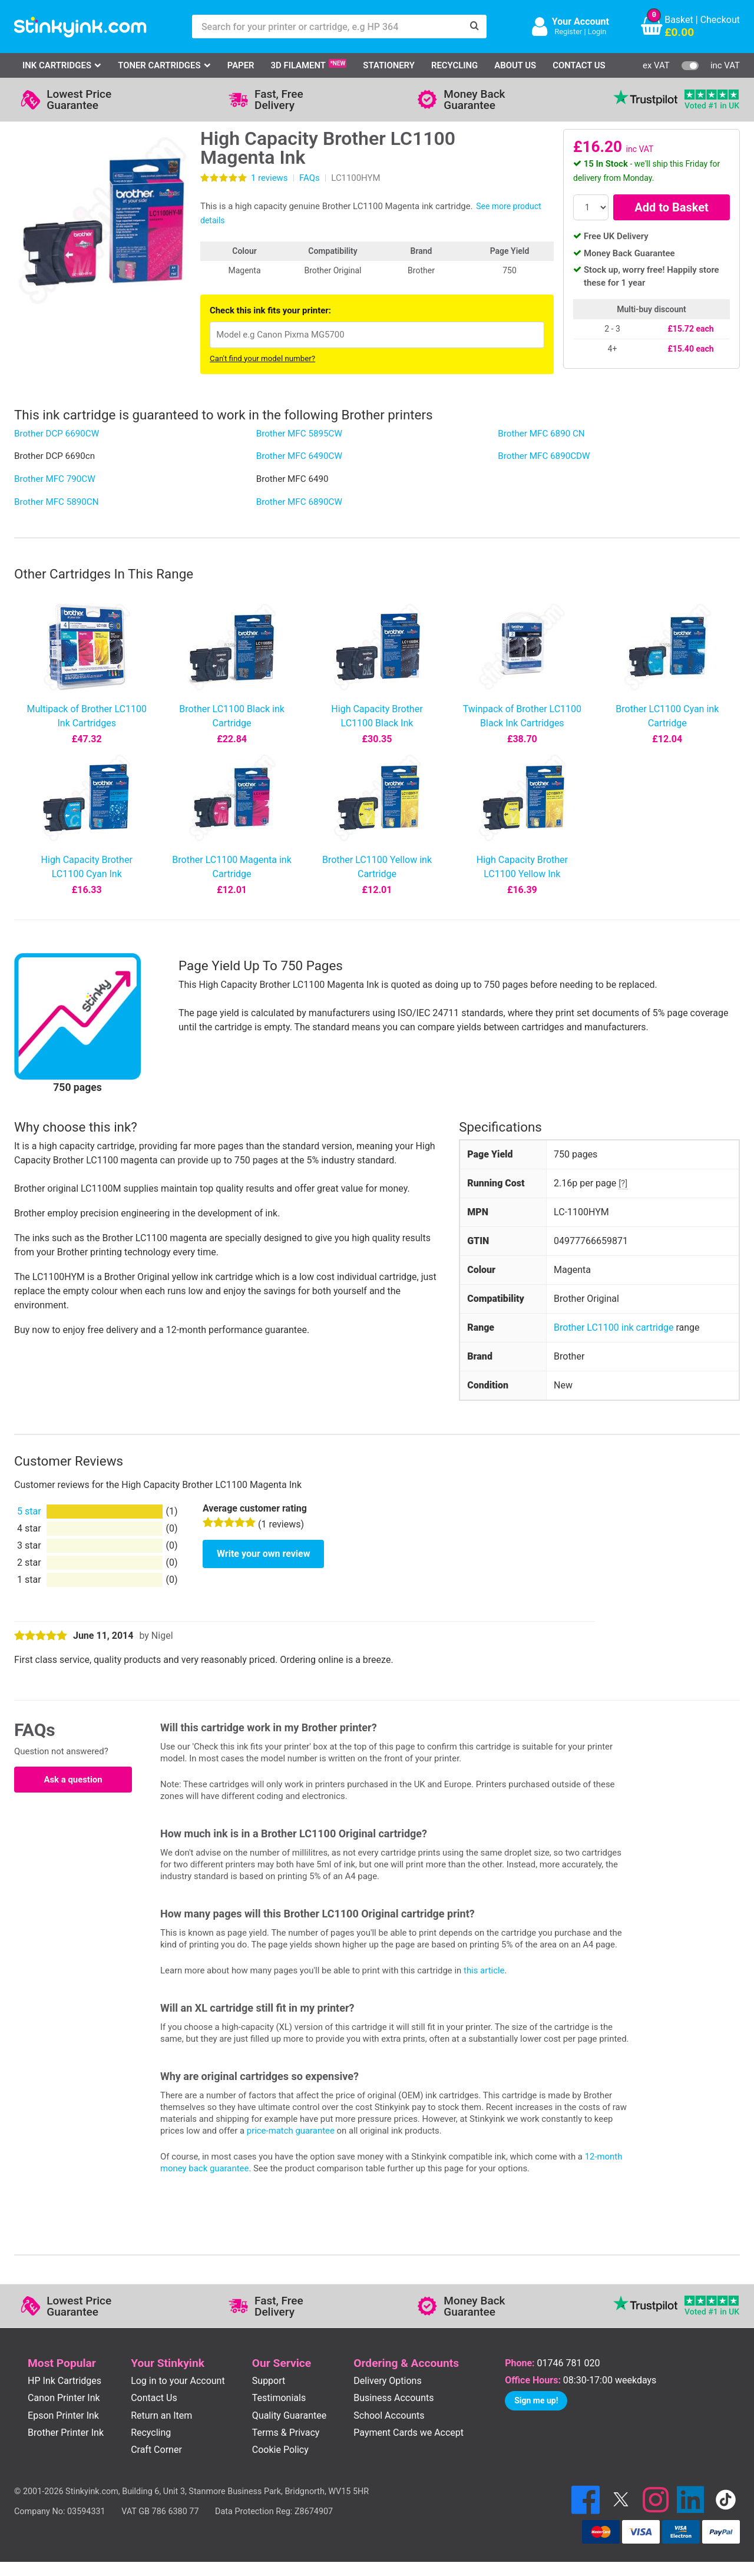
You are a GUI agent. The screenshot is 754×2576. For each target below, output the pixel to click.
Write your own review (263, 1553)
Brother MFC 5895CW (299, 433)
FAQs (309, 178)
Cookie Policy (280, 2449)
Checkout (720, 19)
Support (268, 2380)
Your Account (580, 21)
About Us (515, 65)
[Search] (475, 26)
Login (597, 31)
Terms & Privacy (286, 2432)
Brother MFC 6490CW (299, 456)
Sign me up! (536, 2400)
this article (484, 1970)
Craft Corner (156, 2449)
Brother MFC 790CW (54, 479)
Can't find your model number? (262, 358)
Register (568, 31)
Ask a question (73, 1779)
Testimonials (279, 2397)
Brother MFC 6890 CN (541, 433)
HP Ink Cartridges (64, 2380)
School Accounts (388, 2415)
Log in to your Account (178, 2380)
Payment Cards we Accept (408, 2432)
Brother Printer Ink (66, 2432)
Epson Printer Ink (63, 2415)
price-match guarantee (291, 2130)
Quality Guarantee (289, 2415)
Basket (678, 19)
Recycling (454, 65)
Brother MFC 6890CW (299, 502)
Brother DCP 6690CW (56, 433)
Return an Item (161, 2415)
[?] (623, 1183)
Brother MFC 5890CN (56, 502)
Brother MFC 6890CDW (544, 456)
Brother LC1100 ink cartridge (613, 1327)
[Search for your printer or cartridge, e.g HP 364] (327, 26)
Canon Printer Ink (64, 2397)
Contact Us (579, 65)
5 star (29, 1511)
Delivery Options (387, 2380)
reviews (269, 178)
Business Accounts (393, 2397)
